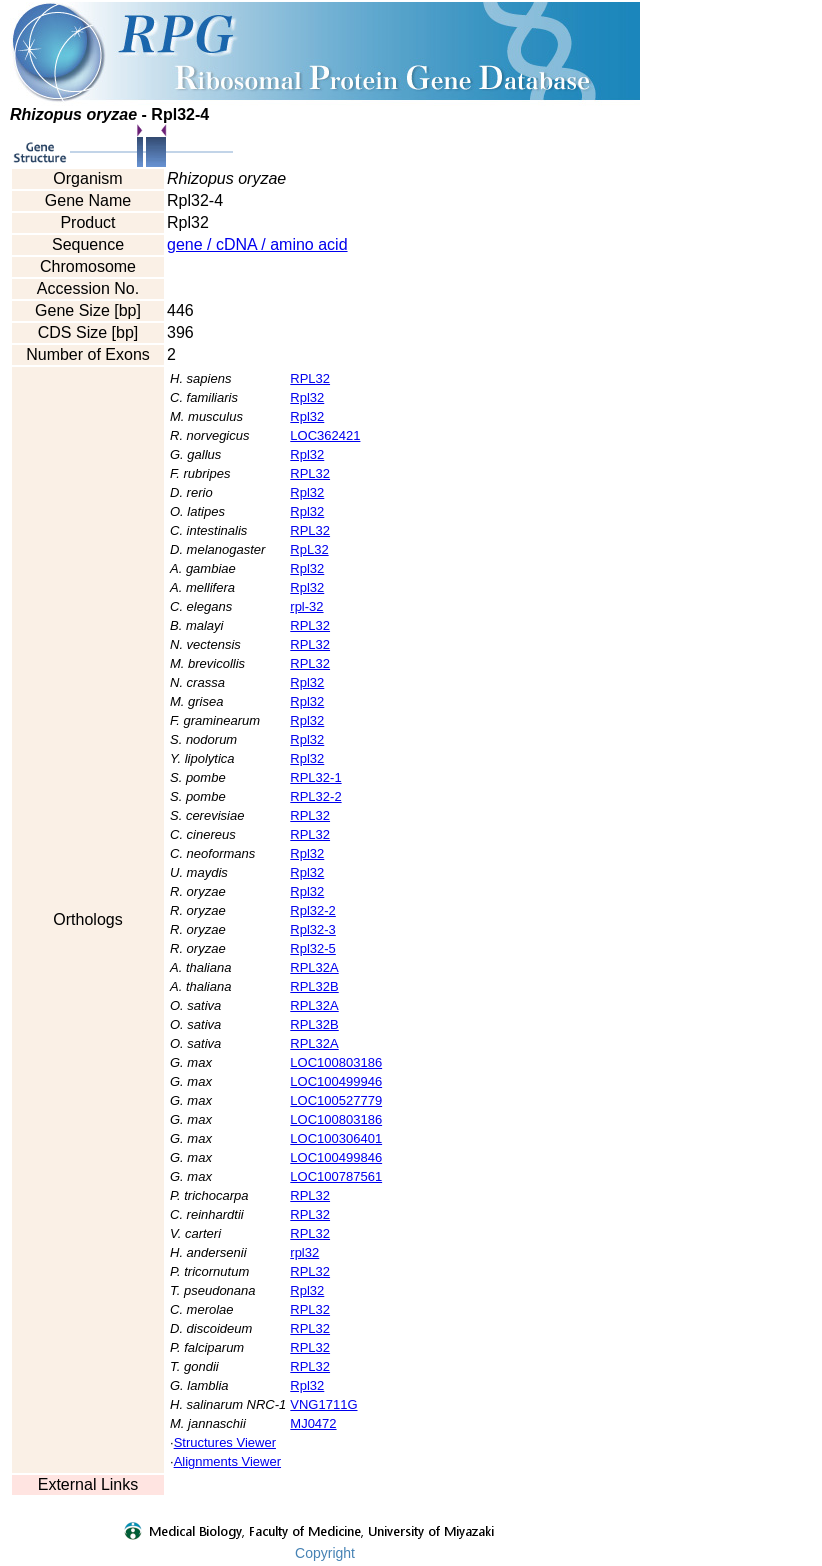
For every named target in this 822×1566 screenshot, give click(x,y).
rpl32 (304, 1252)
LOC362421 (325, 435)
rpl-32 (306, 606)
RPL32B (314, 986)
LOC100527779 (336, 1100)
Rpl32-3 (313, 929)
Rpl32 (307, 397)
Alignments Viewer (227, 1461)
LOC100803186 (336, 1062)
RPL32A (314, 967)
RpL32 (309, 549)
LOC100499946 (336, 1081)
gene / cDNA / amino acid (257, 244)
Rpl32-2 (313, 910)
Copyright (325, 1553)
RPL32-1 (315, 777)
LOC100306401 (336, 1138)
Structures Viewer (225, 1442)
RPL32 (310, 378)
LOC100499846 (336, 1157)
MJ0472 (313, 1423)
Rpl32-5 (313, 948)
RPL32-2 (315, 796)
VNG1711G (323, 1404)
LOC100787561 (336, 1176)
